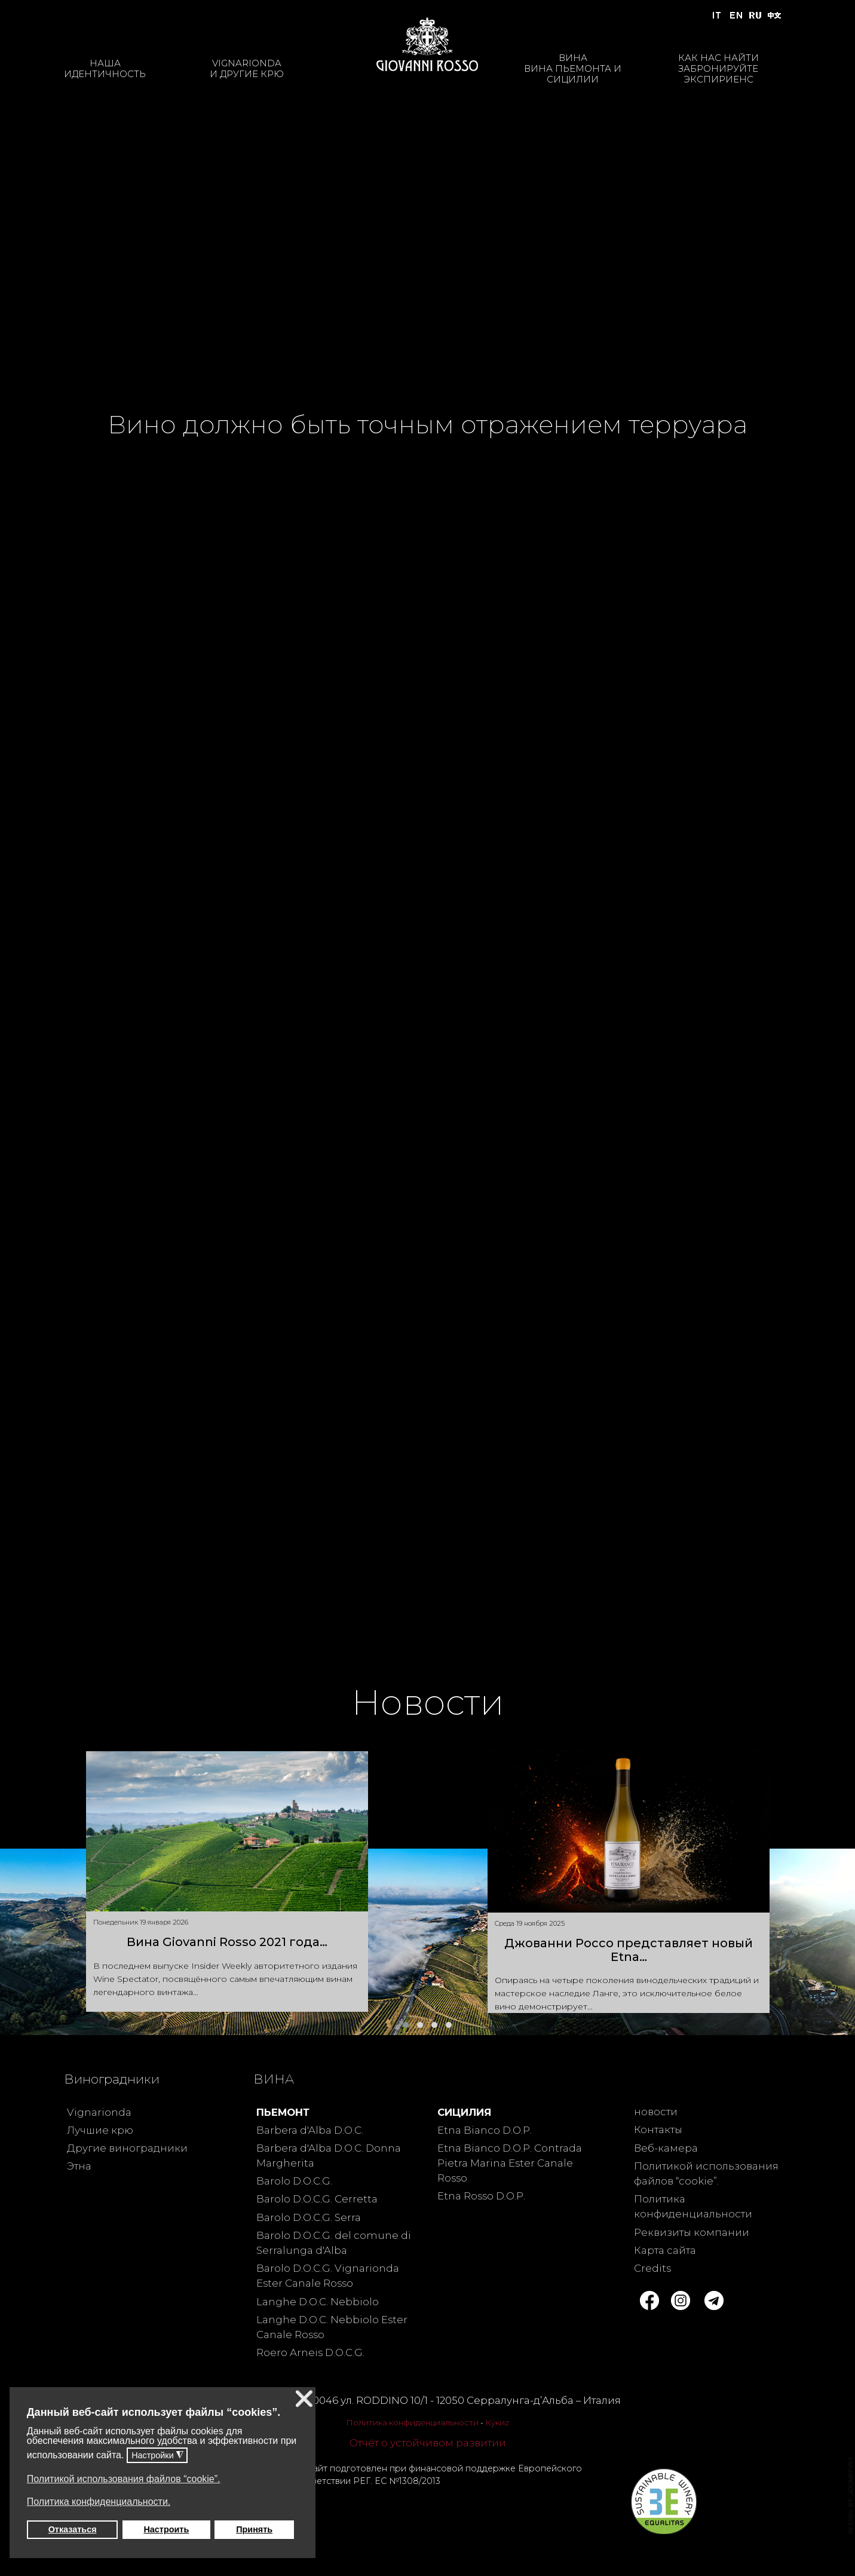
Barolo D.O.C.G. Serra (308, 2217)
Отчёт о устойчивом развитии (428, 2443)
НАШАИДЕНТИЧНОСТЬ (105, 68)
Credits (652, 2268)
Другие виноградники (127, 2148)
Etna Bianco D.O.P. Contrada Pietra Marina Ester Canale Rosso (509, 2163)
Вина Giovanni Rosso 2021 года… (227, 1942)
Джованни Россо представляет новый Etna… (628, 1950)
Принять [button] (254, 2529)
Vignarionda (99, 2112)
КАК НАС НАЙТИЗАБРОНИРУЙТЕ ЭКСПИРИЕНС (718, 68)
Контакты (658, 2130)
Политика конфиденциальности (412, 2422)
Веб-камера (666, 2148)
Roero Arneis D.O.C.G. (310, 2352)
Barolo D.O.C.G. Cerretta (317, 2199)
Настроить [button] (166, 2529)
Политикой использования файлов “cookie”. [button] (123, 2479)
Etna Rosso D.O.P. (481, 2196)
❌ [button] (304, 2398)
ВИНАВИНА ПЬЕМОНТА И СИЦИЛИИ (572, 68)
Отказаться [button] (72, 2529)
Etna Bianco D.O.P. (484, 2130)
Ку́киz (497, 2422)
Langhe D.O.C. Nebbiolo (317, 2302)
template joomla (850, 2495)
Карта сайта (665, 2250)
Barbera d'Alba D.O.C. (309, 2130)
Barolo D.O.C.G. (294, 2181)
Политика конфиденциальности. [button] (98, 2502)
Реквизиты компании (691, 2232)
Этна (79, 2166)
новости (656, 2112)
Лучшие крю (100, 2130)
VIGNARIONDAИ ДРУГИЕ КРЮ (247, 68)
